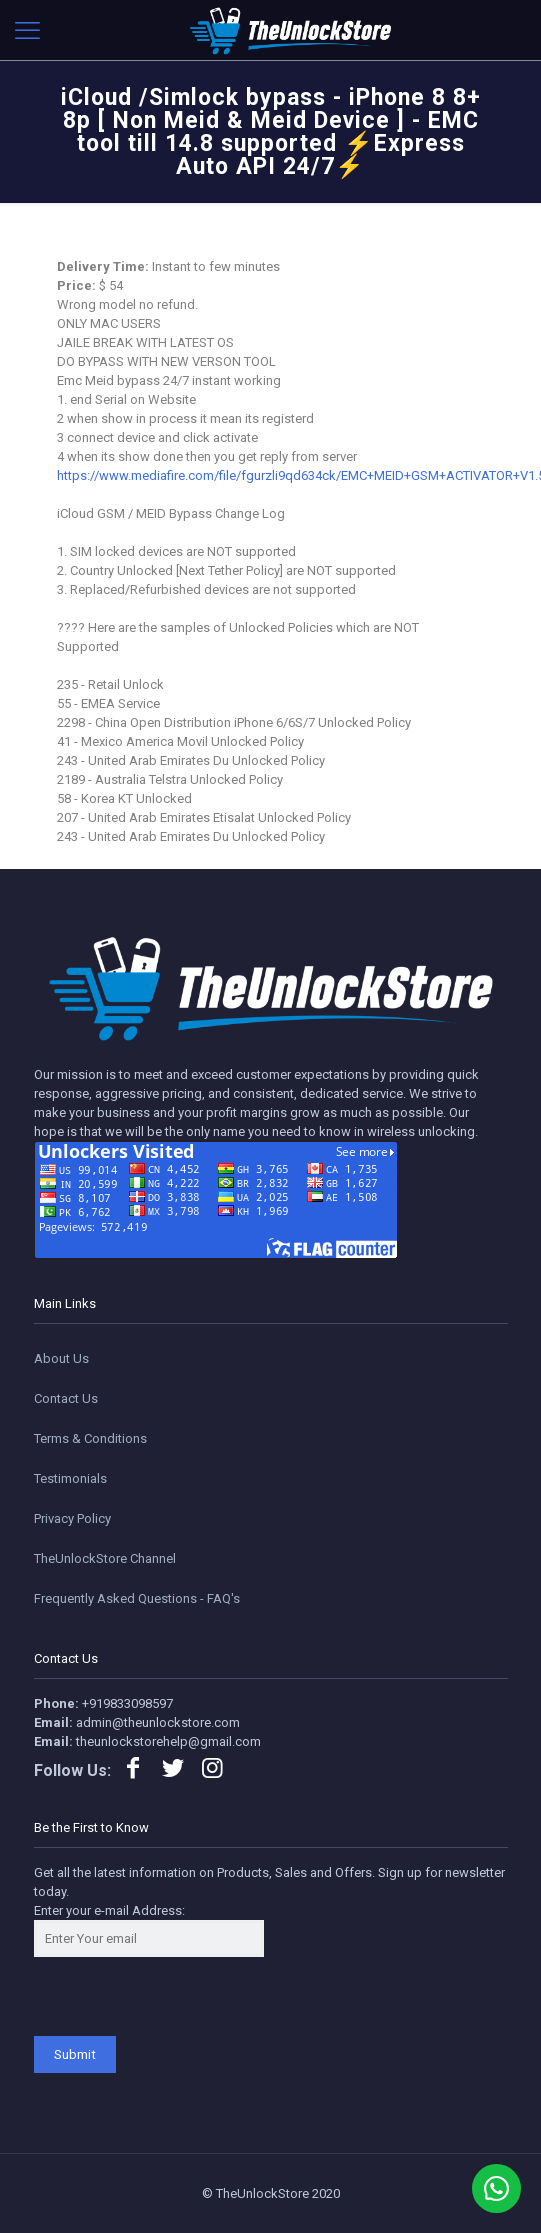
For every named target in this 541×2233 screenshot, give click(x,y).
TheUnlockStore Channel (105, 1558)
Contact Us (66, 1398)
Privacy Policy (72, 1518)
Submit (75, 2054)
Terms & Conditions (90, 1438)
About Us (61, 1358)
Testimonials (70, 1478)
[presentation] (186, 1997)
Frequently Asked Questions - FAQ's (137, 1598)
